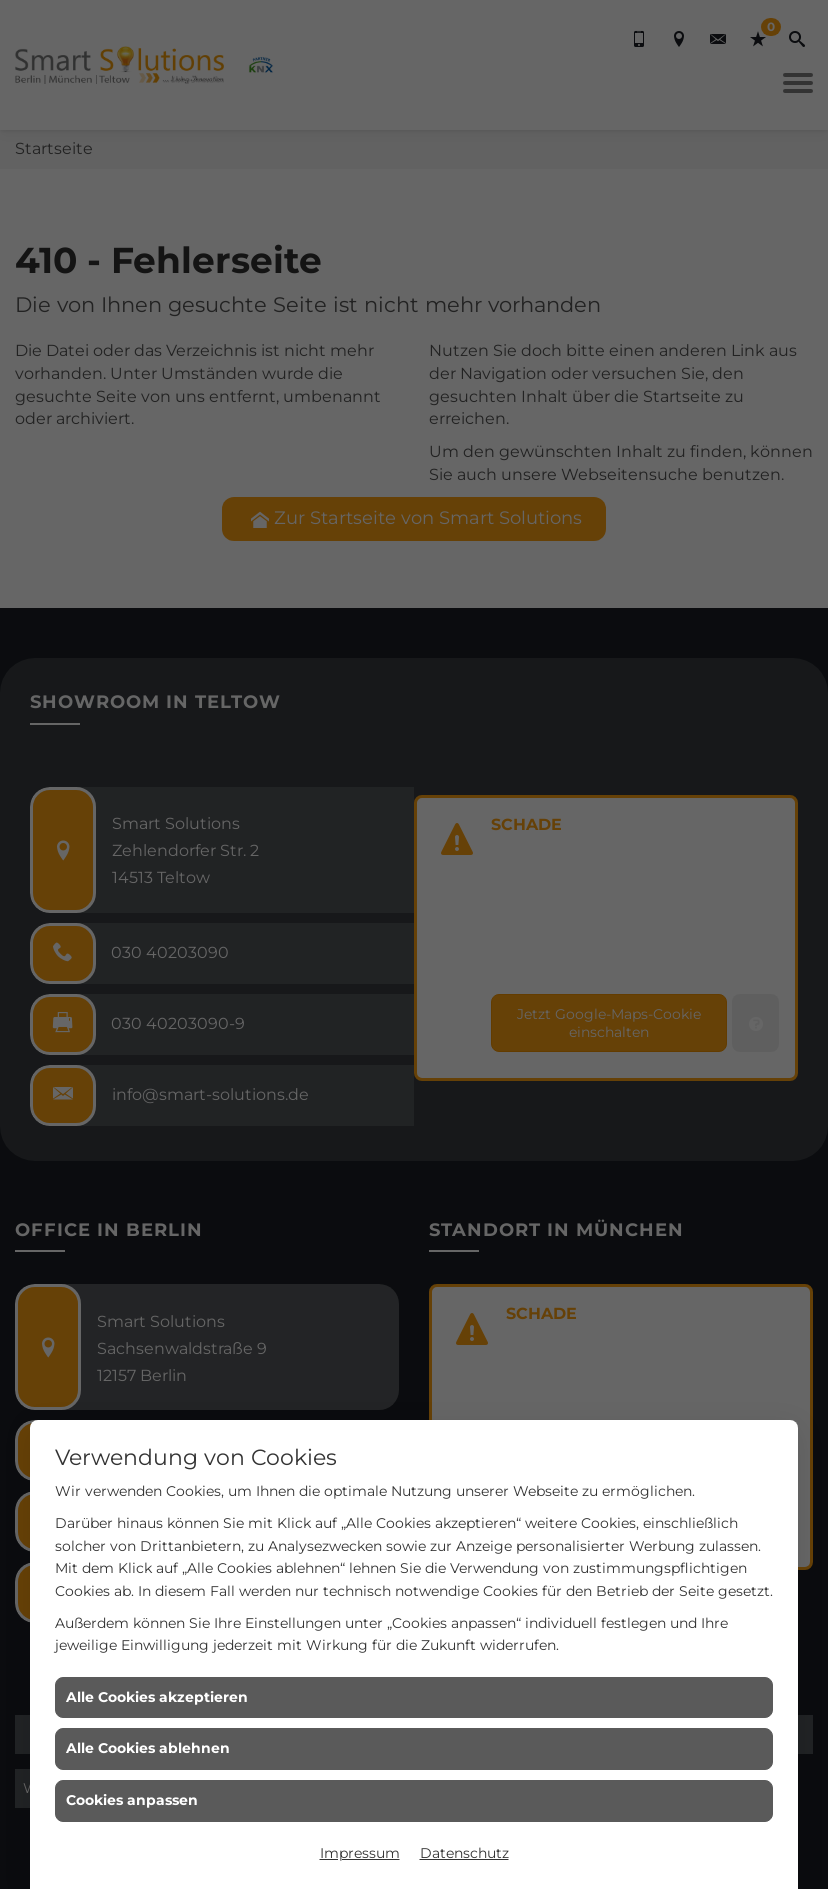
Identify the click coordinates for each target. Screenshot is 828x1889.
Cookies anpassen (132, 1800)
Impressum (360, 1853)
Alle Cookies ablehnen (148, 1748)
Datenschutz (464, 1853)
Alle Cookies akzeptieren (157, 1697)
